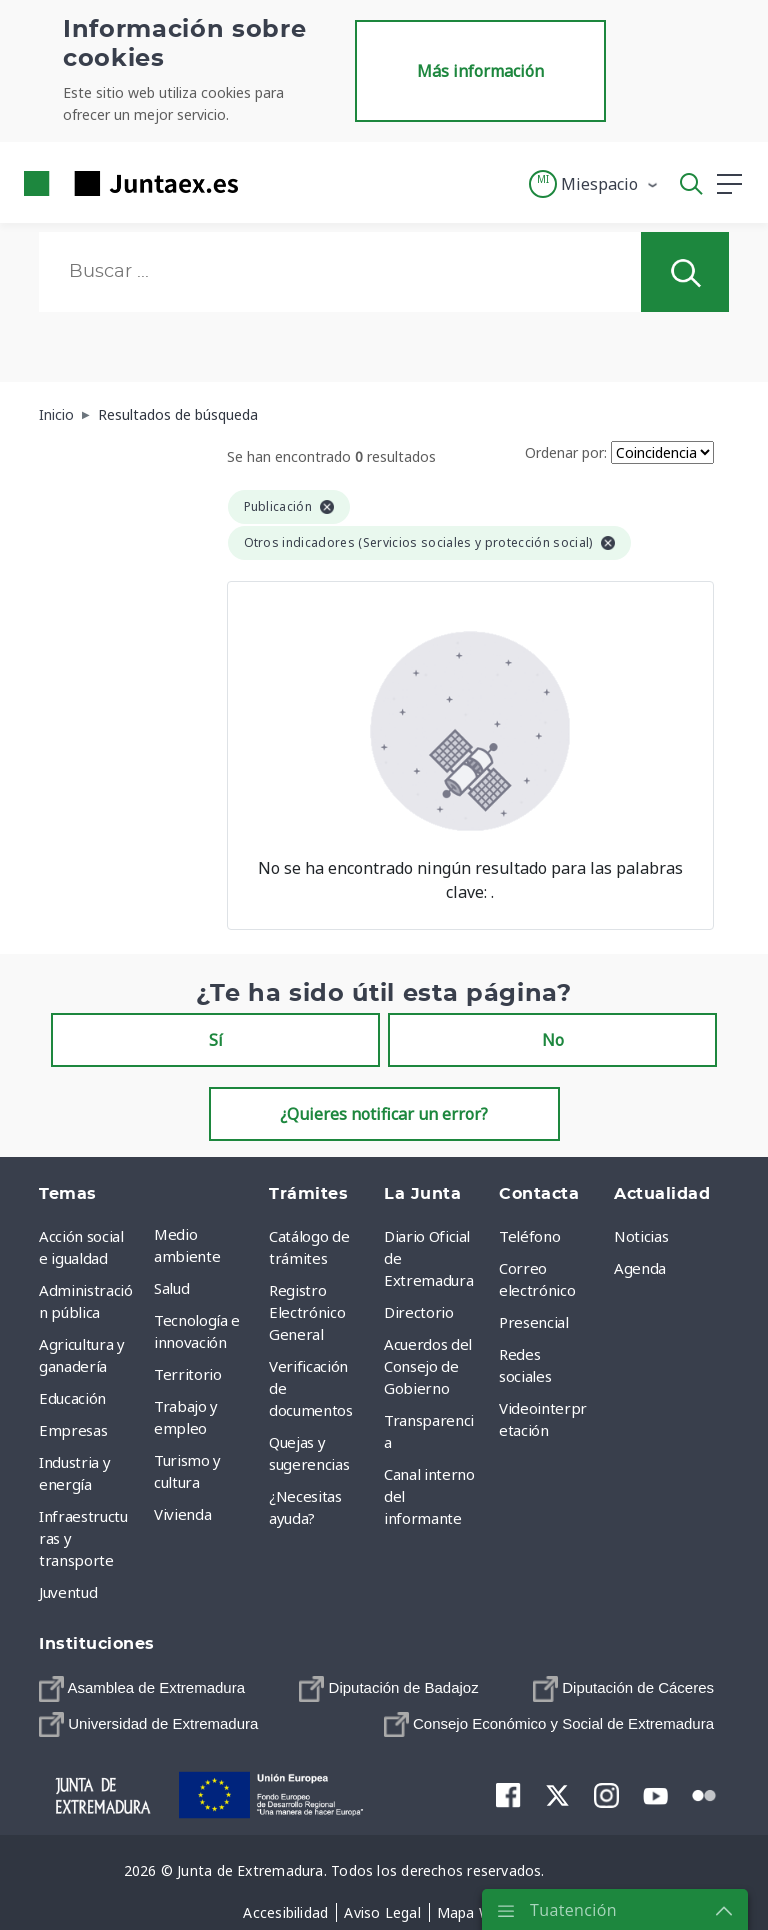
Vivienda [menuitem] (182, 1514)
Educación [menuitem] (72, 1398)
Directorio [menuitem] (419, 1312)
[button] (594, 184)
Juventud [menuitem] (68, 1592)
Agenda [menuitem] (640, 1268)
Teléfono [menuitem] (529, 1236)
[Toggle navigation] (266, 183)
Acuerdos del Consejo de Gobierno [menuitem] (428, 1366)
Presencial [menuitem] (534, 1322)
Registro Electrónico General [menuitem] (307, 1312)
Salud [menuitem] (171, 1288)
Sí (216, 1040)
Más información (480, 71)
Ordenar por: (566, 452)
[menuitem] (142, 1689)
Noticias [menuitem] (641, 1236)
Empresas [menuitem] (73, 1430)
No (553, 1040)
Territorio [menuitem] (188, 1374)
